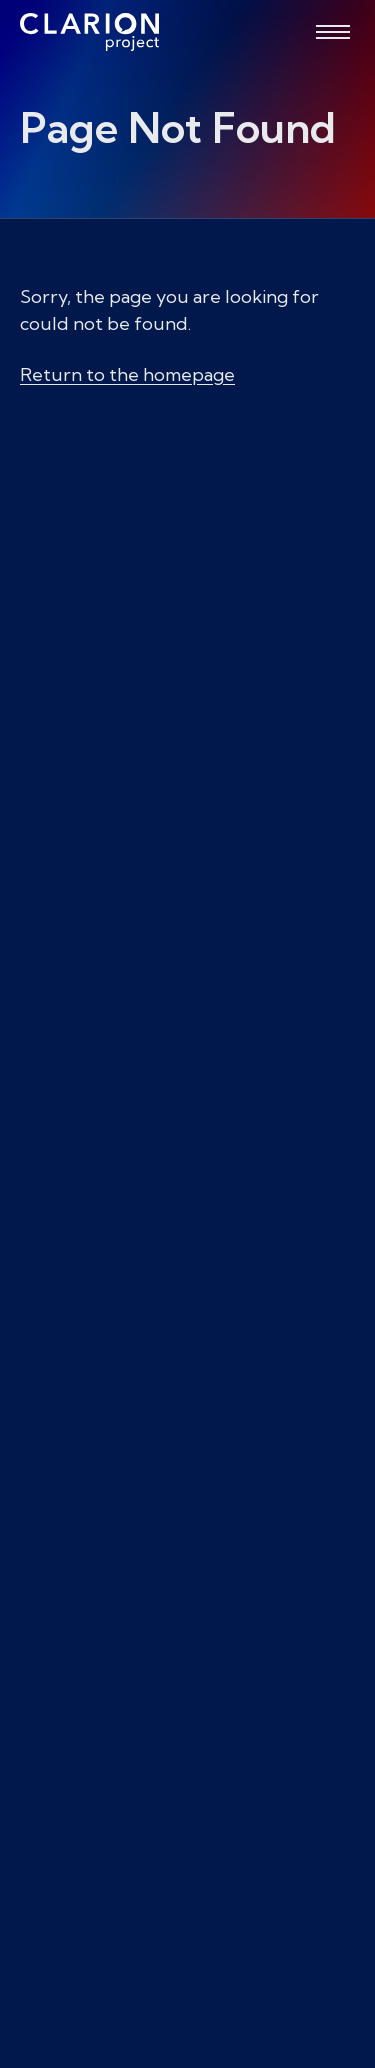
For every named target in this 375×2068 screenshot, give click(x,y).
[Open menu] (333, 32)
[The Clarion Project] (89, 32)
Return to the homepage (127, 374)
